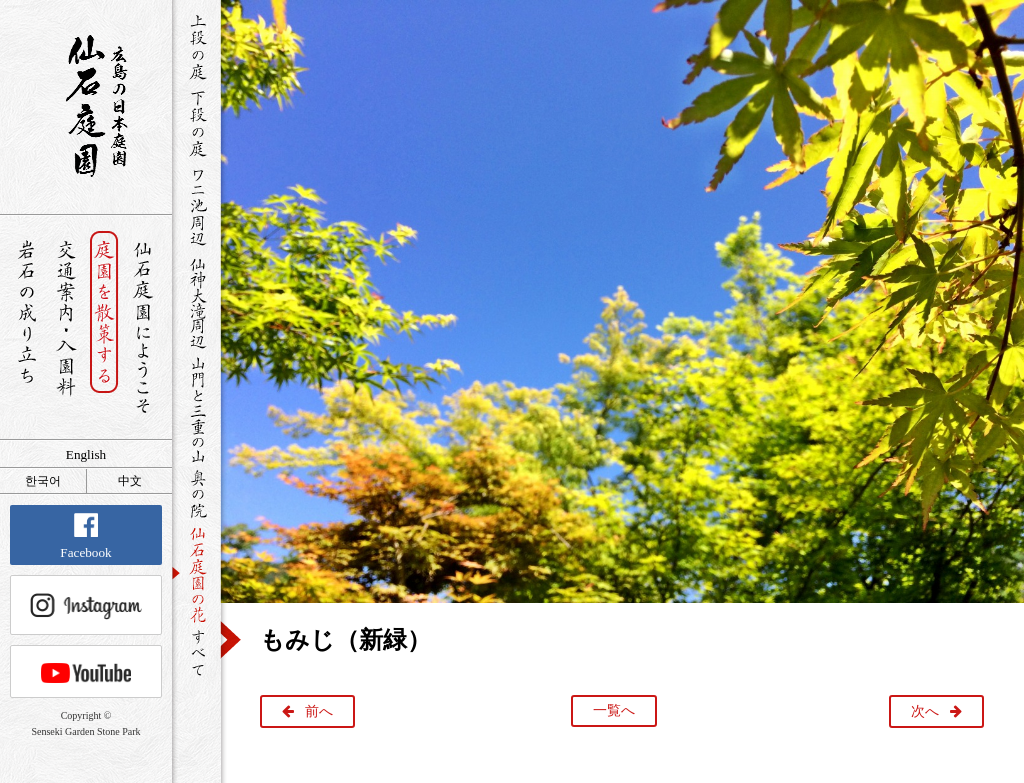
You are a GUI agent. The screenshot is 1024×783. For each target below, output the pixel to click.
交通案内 (65, 327)
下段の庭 (196, 123)
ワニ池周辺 (196, 206)
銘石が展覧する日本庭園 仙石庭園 (86, 106)
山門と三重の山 (196, 409)
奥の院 (196, 493)
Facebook (85, 536)
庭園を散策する (104, 327)
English (86, 454)
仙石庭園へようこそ (143, 327)
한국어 (43, 481)
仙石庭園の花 (196, 573)
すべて (196, 652)
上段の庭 (196, 47)
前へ (319, 711)
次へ (925, 711)
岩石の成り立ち (26, 327)
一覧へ (614, 710)
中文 (130, 481)
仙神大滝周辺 (196, 302)
